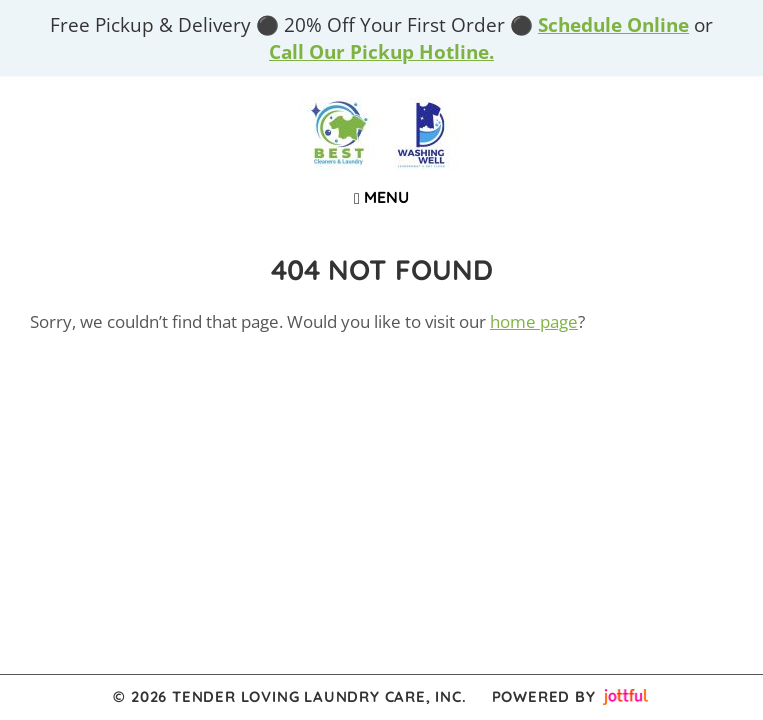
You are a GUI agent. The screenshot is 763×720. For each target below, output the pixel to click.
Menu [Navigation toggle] (381, 197)
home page (534, 321)
